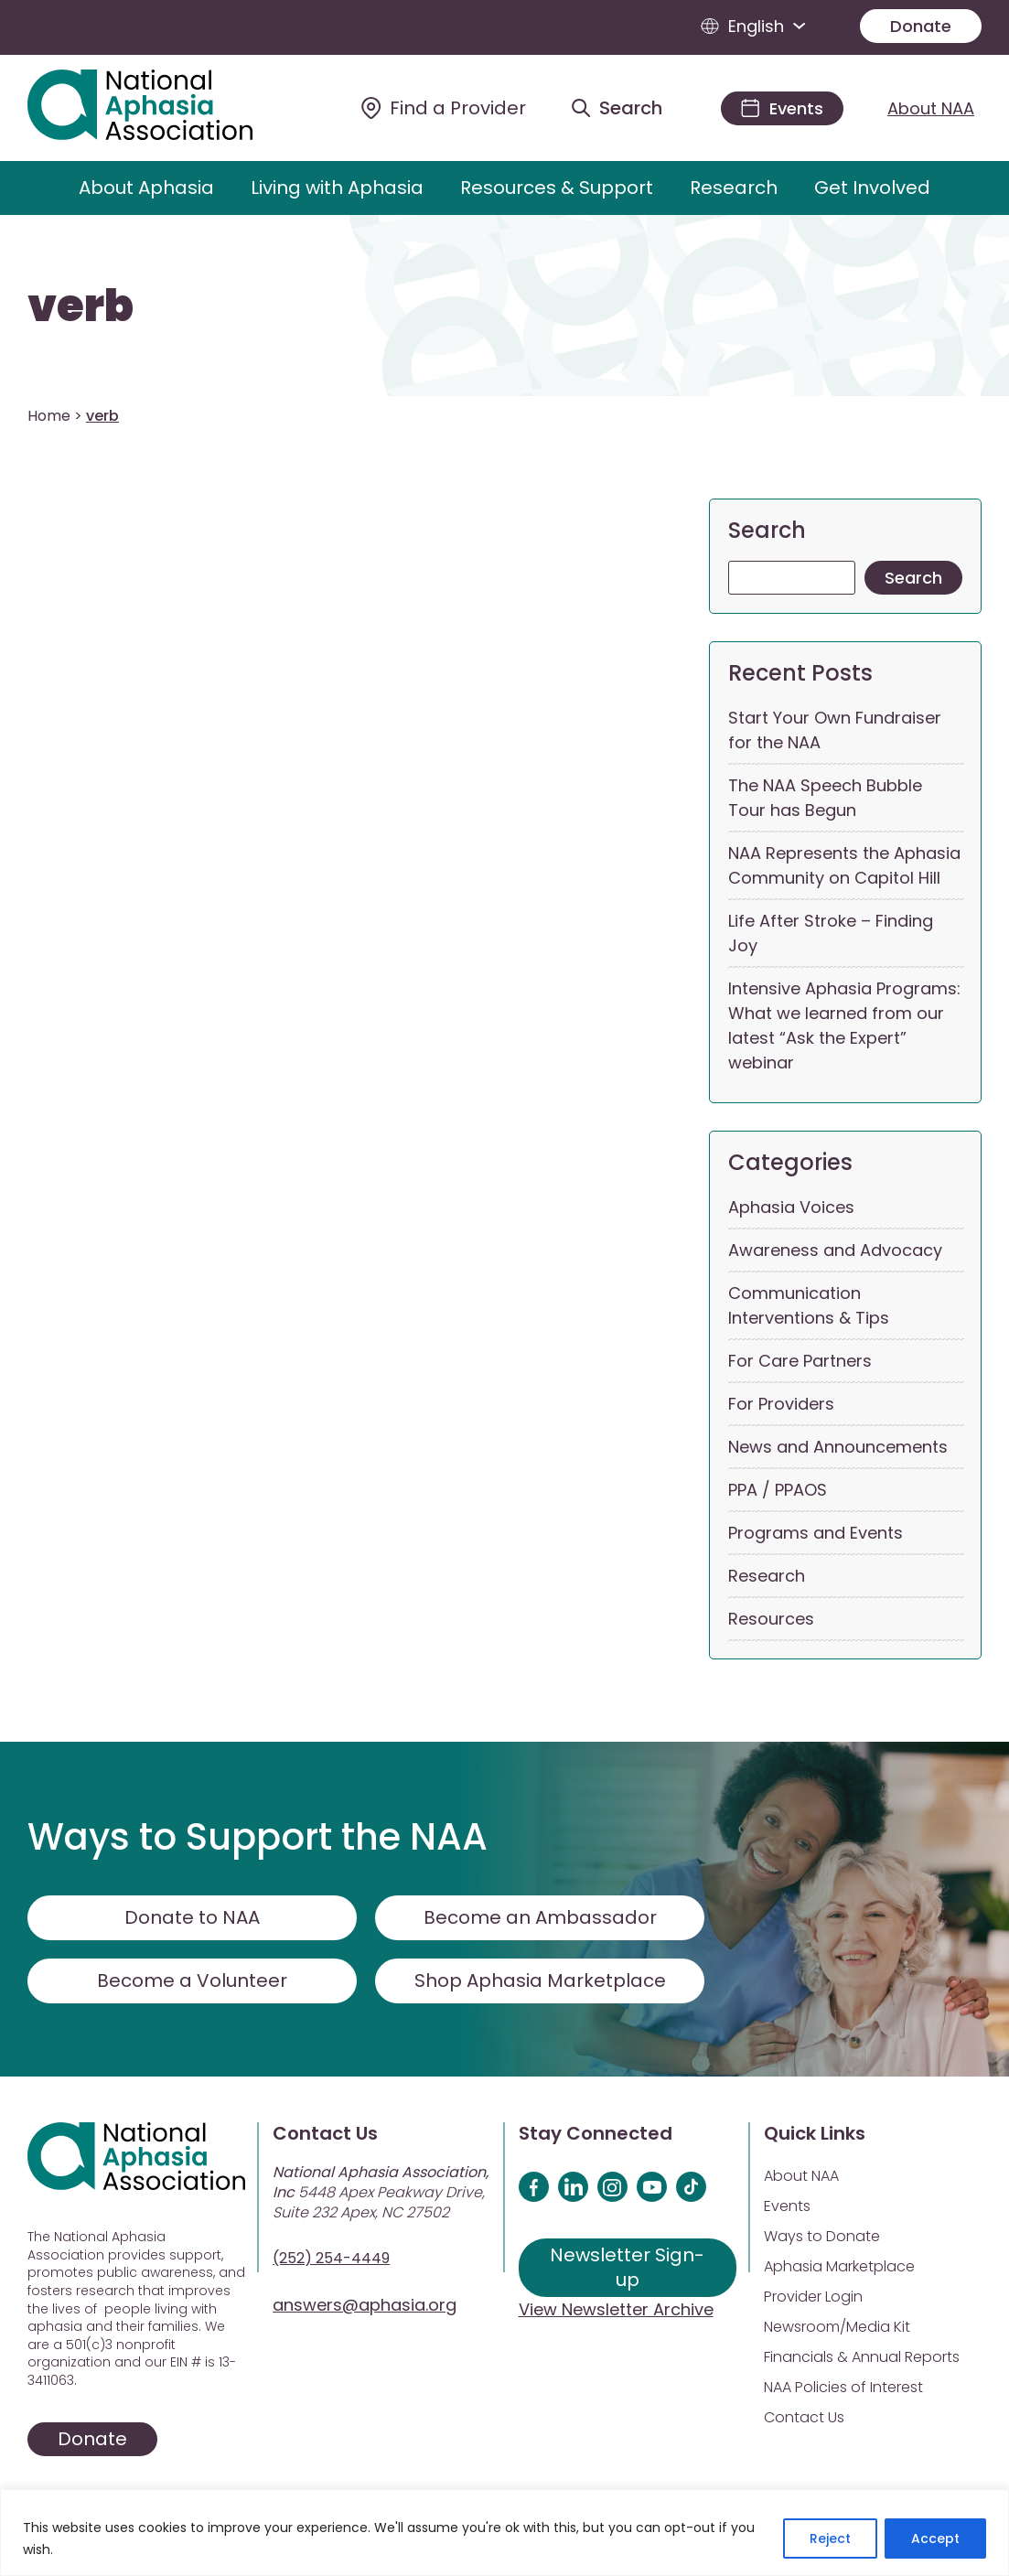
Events (787, 2205)
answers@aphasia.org (364, 2304)
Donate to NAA (192, 1917)
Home (48, 415)
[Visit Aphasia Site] (160, 108)
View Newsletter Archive (616, 2309)
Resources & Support (556, 187)
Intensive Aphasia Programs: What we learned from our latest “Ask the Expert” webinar (844, 1025)
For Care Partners (800, 1360)
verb (80, 306)
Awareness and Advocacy (835, 1250)
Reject (830, 2538)
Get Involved (872, 187)
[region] (504, 2532)
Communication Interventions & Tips (808, 1305)
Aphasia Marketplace (839, 2266)
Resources (771, 1618)
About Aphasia (146, 187)
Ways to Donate (822, 2236)
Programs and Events (815, 1532)
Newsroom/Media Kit (837, 2326)
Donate (920, 26)
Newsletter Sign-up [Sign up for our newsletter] (627, 2267)
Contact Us (804, 2417)
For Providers (781, 1403)
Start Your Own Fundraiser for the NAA (834, 730)
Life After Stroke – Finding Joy (830, 933)
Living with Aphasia (337, 187)
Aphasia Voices (791, 1207)
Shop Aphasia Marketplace (540, 1980)
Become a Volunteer (192, 1980)
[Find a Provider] (443, 108)
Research (734, 187)
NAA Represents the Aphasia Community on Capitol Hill (844, 865)
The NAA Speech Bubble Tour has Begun (825, 797)
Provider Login (813, 2296)
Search (767, 530)
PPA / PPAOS (777, 1489)
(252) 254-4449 (331, 2258)
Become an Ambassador (540, 1917)
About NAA (930, 108)
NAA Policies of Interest (843, 2387)
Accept (935, 2538)
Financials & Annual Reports (862, 2356)
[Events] (782, 108)
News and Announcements (838, 1446)
